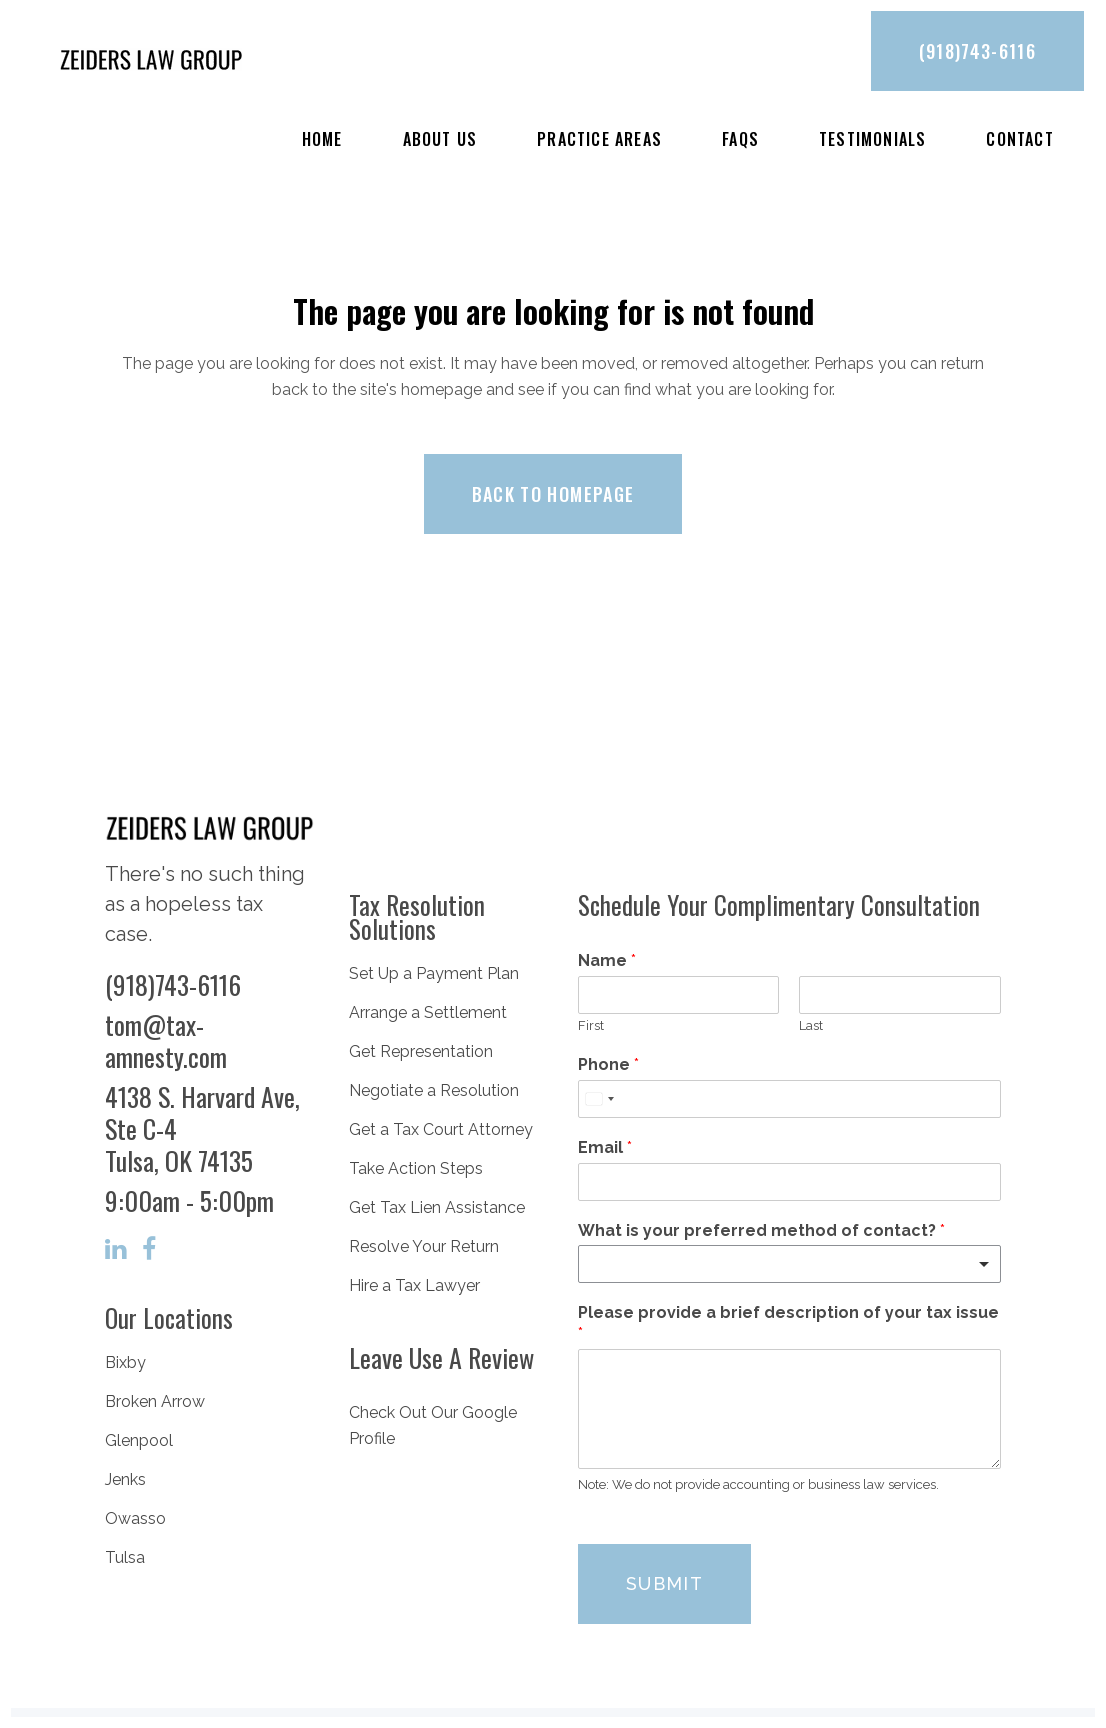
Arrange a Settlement (428, 1012)
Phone (608, 1064)
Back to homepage (553, 494)
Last (811, 1025)
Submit (664, 1583)
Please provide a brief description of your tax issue (788, 1323)
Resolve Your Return (424, 1246)
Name (607, 960)
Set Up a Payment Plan (434, 973)
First (591, 1025)
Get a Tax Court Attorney (441, 1129)
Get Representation (421, 1051)
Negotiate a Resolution (434, 1090)
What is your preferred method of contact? (761, 1230)
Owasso (135, 1518)
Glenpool (139, 1440)
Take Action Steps (416, 1168)
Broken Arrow (155, 1401)
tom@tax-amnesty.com (166, 1040)
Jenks (125, 1479)
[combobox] (599, 1099)
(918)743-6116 (978, 51)
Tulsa (125, 1557)
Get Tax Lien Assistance (437, 1207)
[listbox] (789, 1264)
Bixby (125, 1362)
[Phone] (789, 1099)
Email (605, 1147)
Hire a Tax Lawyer (414, 1285)
